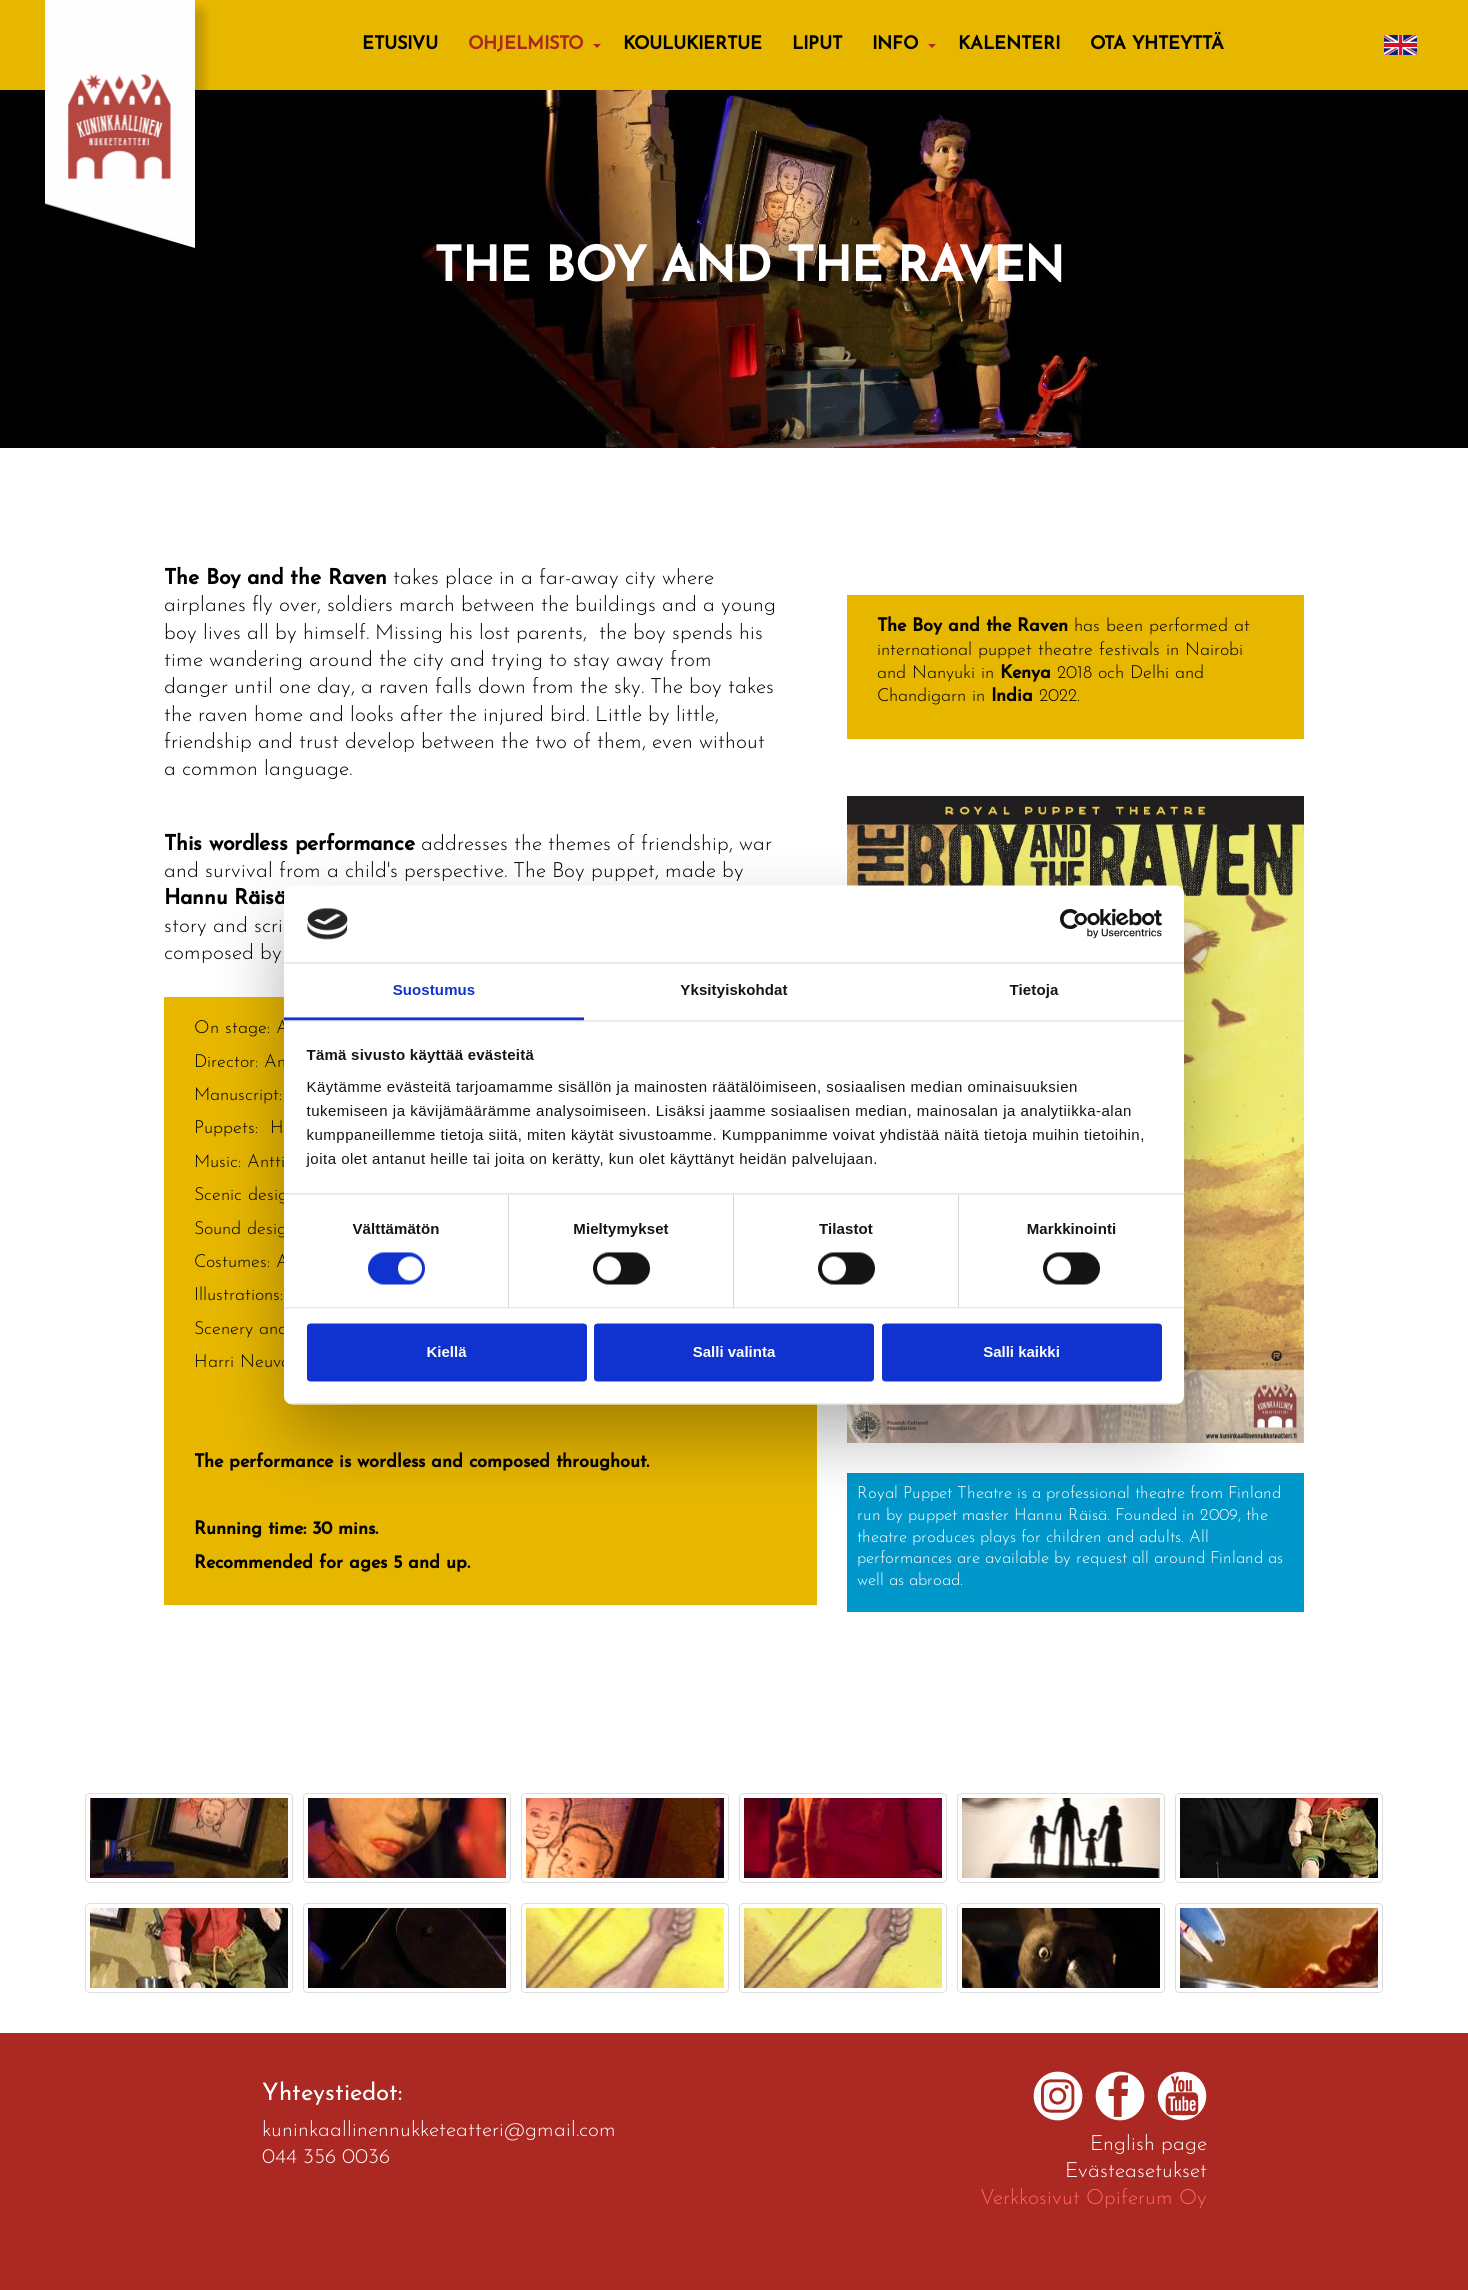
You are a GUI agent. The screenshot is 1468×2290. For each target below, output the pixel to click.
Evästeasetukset (1136, 2171)
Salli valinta (734, 1351)
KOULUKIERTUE (692, 44)
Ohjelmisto (525, 44)
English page (1148, 2144)
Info (895, 44)
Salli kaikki (1021, 1351)
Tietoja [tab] (1034, 989)
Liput (817, 44)
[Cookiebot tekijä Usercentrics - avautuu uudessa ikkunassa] (1074, 924)
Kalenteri (1009, 44)
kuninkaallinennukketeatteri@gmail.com (439, 2130)
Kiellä (446, 1351)
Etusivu (400, 44)
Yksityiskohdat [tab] (733, 989)
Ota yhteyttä (1157, 44)
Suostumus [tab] (434, 989)
